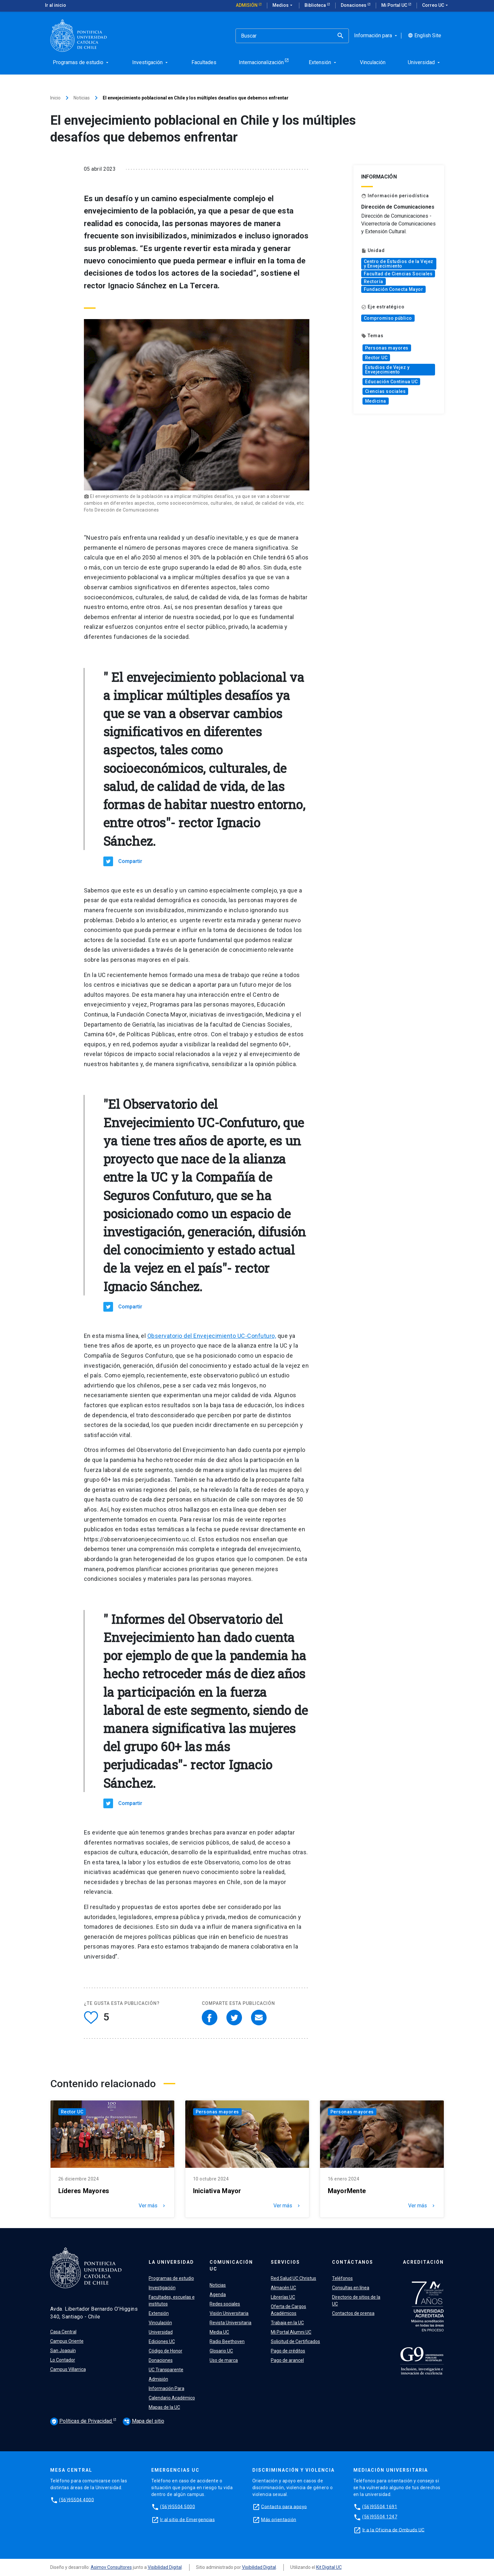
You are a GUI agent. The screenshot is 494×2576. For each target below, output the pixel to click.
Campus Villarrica (68, 2369)
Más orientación (278, 2519)
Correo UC (435, 5)
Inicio (55, 97)
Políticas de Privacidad (81, 2421)
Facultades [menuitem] (203, 62)
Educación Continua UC (391, 381)
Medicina (375, 401)
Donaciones (354, 5)
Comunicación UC (231, 2265)
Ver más (153, 2205)
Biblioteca (315, 5)
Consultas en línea (350, 2287)
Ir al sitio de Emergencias (187, 2519)
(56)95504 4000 (76, 2499)
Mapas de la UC (164, 2407)
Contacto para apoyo (284, 2506)
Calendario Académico (172, 2397)
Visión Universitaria (229, 2313)
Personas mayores (386, 348)
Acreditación (423, 2262)
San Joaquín (63, 2350)
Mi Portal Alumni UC (291, 2332)
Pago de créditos (288, 2350)
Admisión (247, 5)
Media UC (219, 2332)
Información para (376, 35)
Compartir (130, 861)
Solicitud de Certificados (295, 2341)
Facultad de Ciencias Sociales (398, 273)
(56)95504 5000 (177, 2506)
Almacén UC (283, 2287)
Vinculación (160, 2322)
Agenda (218, 2294)
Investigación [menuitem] (150, 62)
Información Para (166, 2388)
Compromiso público (388, 318)
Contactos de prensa (353, 2313)
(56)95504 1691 (379, 2506)
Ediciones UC (162, 2341)
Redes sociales (225, 2303)
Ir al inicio (55, 5)
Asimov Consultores (111, 2567)
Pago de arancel (287, 2360)
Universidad (161, 2332)
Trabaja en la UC (287, 2322)
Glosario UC (221, 2350)
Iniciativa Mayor (217, 2191)
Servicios (285, 2262)
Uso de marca (224, 2360)
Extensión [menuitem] (323, 62)
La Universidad (171, 2262)
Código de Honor (165, 2350)
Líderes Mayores (83, 2191)
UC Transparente (166, 2369)
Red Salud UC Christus (293, 2278)
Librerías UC (283, 2297)
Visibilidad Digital (165, 2567)
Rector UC (376, 357)
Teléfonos (342, 2278)
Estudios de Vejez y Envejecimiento (387, 369)
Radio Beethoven (227, 2341)
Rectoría (373, 281)
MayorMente (347, 2191)
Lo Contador (62, 2360)
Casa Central (63, 2331)
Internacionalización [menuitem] (261, 62)
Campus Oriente (67, 2341)
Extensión (159, 2313)
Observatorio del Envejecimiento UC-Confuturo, (211, 1335)
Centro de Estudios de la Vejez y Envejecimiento (398, 264)
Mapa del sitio (143, 2421)
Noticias (82, 97)
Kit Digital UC (329, 2567)
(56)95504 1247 (379, 2516)
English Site (424, 36)
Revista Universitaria (230, 2322)
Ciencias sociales (385, 391)
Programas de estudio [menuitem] (81, 62)
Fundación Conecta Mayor (393, 289)
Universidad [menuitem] (424, 62)
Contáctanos (352, 2262)
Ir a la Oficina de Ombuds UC (393, 2529)
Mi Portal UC (394, 5)
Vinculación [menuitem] (372, 62)
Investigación (162, 2287)
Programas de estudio (171, 2278)
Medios (283, 5)
